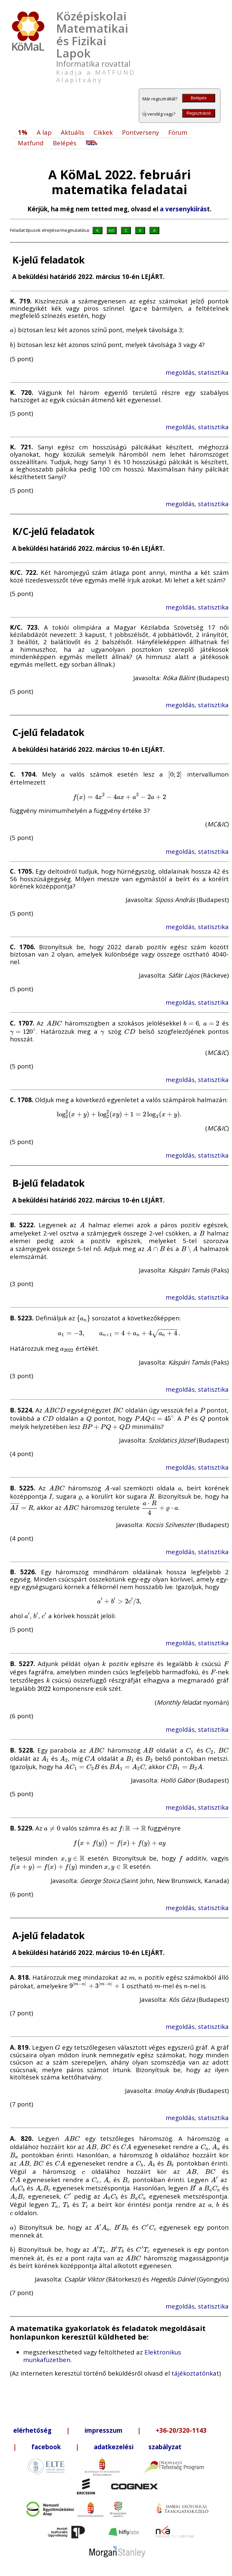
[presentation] (13, 330)
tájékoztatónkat (195, 2373)
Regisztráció (198, 113)
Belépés (199, 97)
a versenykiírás (183, 209)
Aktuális (72, 132)
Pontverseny (140, 132)
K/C (112, 230)
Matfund (31, 143)
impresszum (104, 2430)
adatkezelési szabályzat (137, 2447)
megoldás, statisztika (197, 372)
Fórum (177, 132)
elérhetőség (32, 2430)
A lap (44, 132)
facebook (46, 2447)
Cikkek (103, 132)
